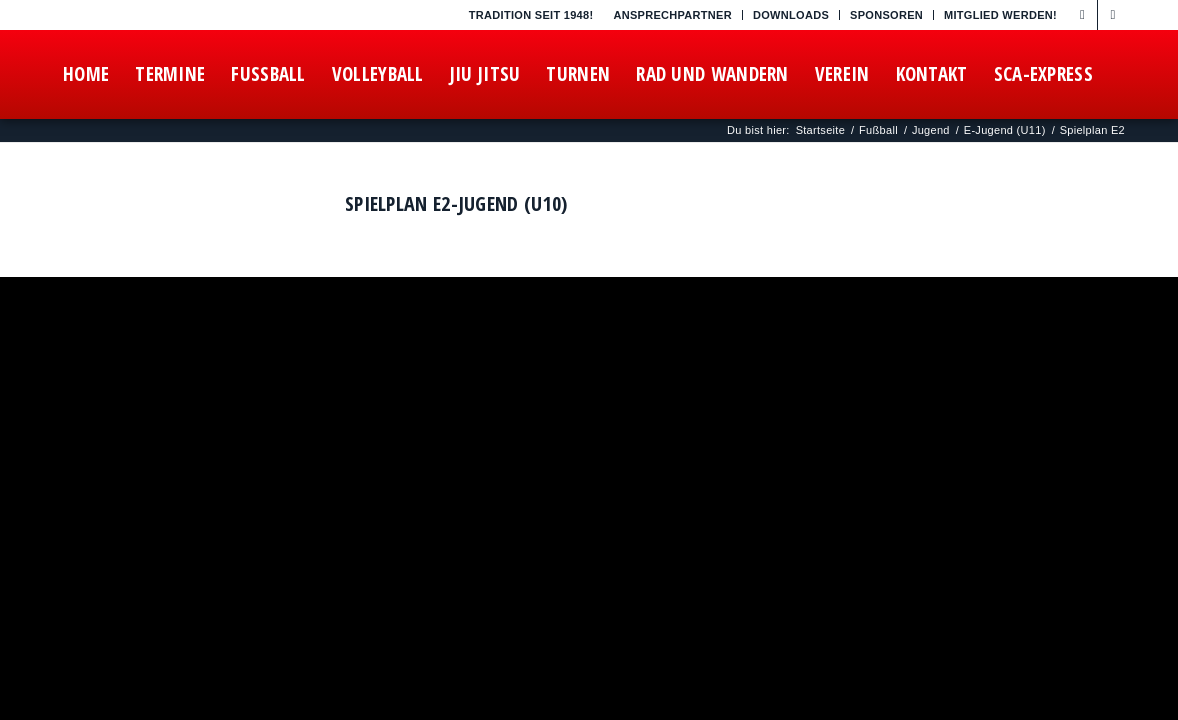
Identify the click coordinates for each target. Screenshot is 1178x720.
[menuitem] (673, 15)
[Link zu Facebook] (1082, 15)
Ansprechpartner (672, 15)
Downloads (791, 15)
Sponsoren (886, 15)
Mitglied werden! (1000, 15)
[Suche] (267, 163)
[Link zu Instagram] (1113, 15)
